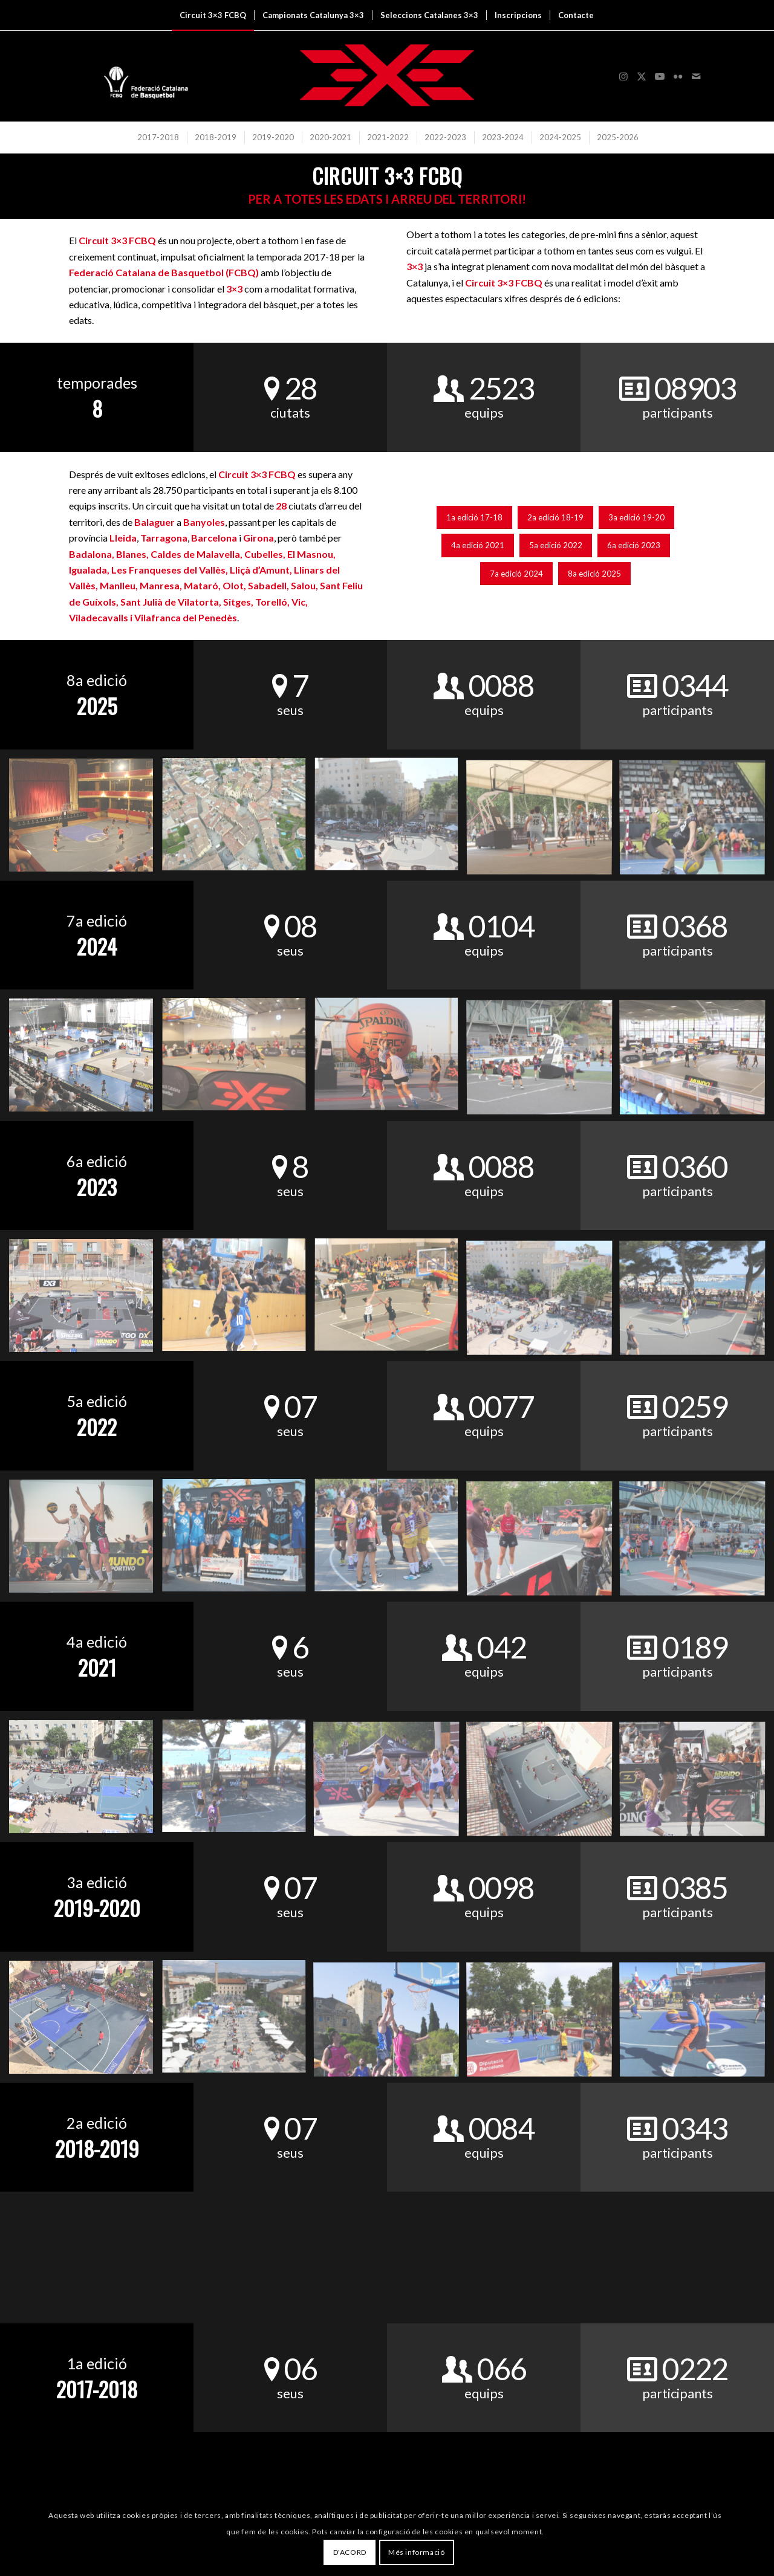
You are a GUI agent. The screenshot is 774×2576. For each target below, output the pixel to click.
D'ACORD (349, 2552)
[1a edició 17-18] (474, 517)
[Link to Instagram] (623, 76)
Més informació (416, 2552)
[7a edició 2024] (516, 574)
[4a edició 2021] (477, 545)
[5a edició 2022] (555, 545)
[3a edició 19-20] (636, 517)
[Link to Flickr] (678, 76)
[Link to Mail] (696, 76)
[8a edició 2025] (594, 574)
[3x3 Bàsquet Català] (387, 76)
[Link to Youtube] (660, 76)
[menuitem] (213, 15)
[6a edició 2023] (633, 545)
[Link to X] (642, 76)
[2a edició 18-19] (555, 517)
